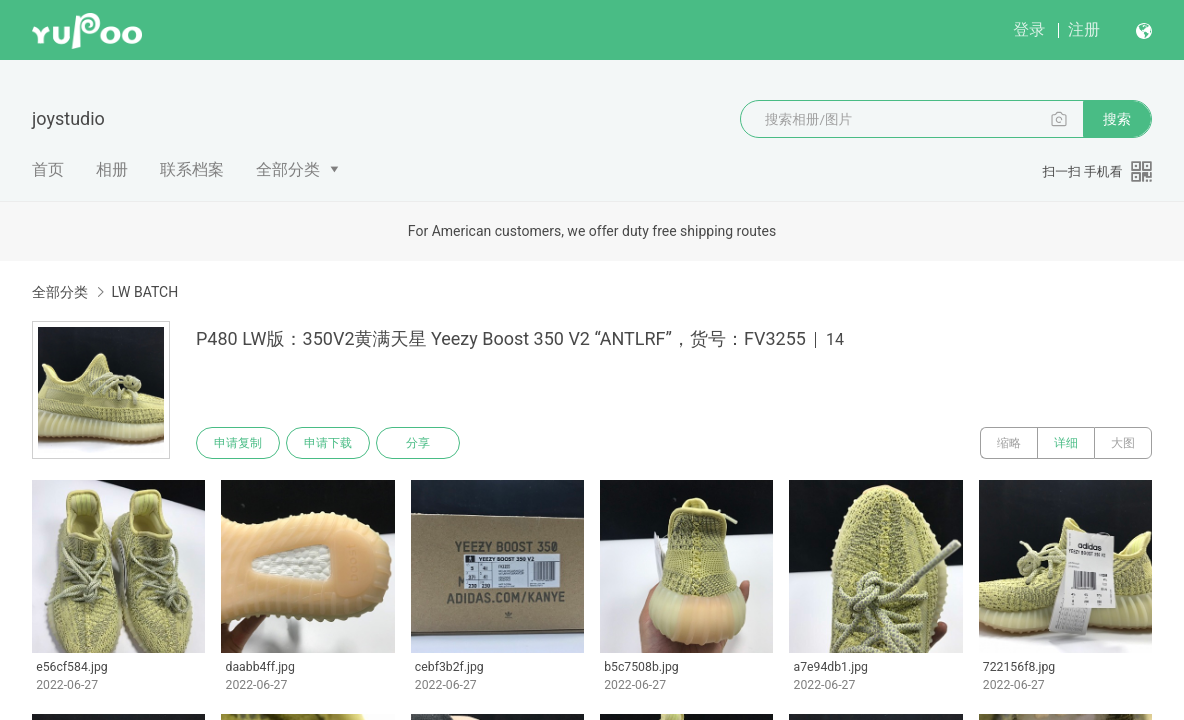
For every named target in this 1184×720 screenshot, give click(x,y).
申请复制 (238, 443)
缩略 (1009, 443)
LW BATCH (144, 292)
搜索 (1117, 119)
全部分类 (288, 169)
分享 (418, 443)
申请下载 (328, 443)
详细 (1066, 443)
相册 (112, 169)
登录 (1029, 29)
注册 (1084, 29)
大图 (1123, 443)
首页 (48, 169)
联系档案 (192, 169)
